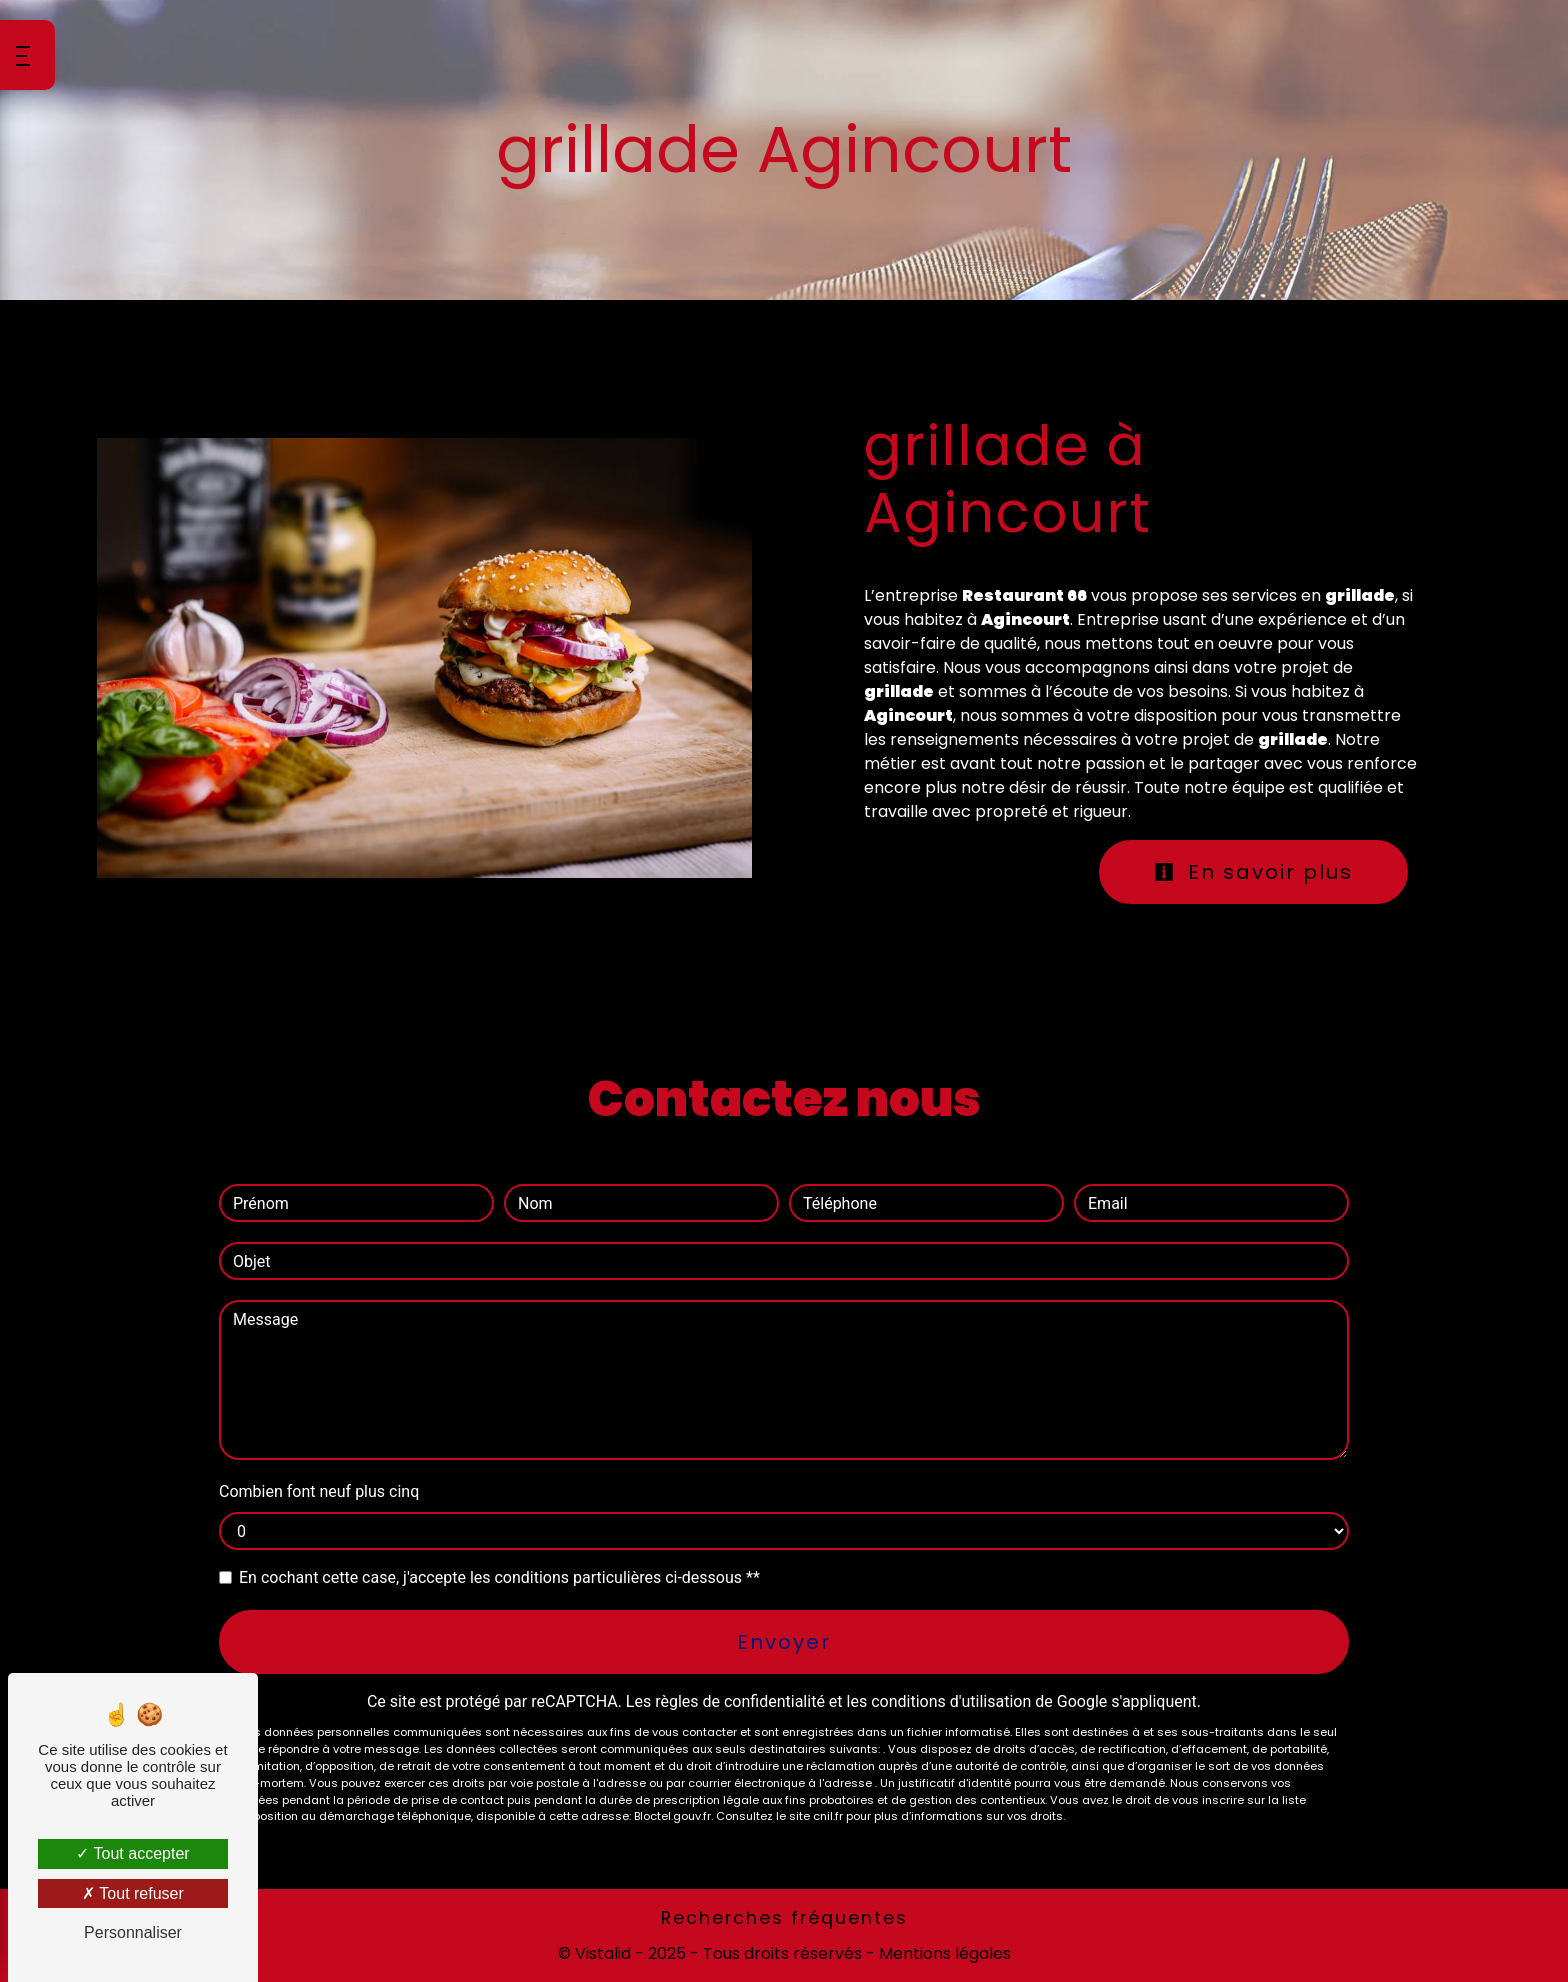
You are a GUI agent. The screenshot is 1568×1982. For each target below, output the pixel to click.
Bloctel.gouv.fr (672, 1816)
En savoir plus (1253, 872)
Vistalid (603, 1953)
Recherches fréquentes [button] (784, 1918)
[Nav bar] (27, 55)
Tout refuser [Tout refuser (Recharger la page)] (133, 1893)
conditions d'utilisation (951, 1701)
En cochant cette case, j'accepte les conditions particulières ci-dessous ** (499, 1577)
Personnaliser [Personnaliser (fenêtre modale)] (133, 1932)
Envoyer (784, 1642)
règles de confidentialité (740, 1701)
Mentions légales (943, 1953)
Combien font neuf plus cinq (319, 1491)
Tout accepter (132, 1853)
